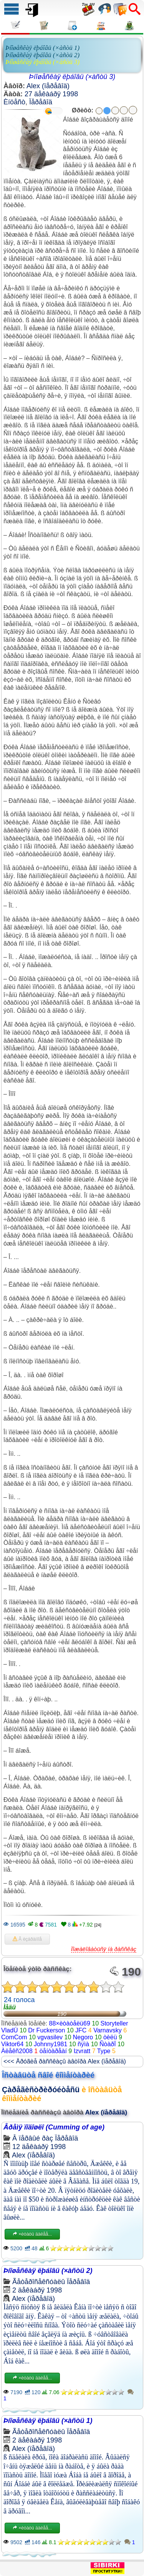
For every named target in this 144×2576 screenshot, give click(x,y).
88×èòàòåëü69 (69, 2023)
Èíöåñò (14, 102)
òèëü (110, 2037)
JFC (80, 2030)
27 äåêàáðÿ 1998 (51, 94)
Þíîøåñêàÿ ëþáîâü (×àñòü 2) (42, 55)
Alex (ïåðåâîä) (48, 86)
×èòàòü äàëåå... (32, 2234)
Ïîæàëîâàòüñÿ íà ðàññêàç (103, 1949)
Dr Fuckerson (46, 2030)
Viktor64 (12, 2044)
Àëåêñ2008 (17, 2051)
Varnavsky (107, 2030)
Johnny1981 (50, 2044)
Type (104, 2051)
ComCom (14, 2037)
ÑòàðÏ (107, 2044)
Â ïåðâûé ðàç (32, 2138)
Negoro (83, 2037)
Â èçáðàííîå (27, 1939)
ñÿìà (83, 2044)
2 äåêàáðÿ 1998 (37, 2290)
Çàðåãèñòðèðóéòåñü (40, 2089)
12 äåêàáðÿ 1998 (39, 2147)
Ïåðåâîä (40, 102)
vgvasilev (50, 2037)
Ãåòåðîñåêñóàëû (38, 2282)
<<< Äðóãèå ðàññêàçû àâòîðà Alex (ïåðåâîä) (64, 2061)
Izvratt (82, 2051)
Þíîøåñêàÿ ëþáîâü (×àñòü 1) (42, 47)
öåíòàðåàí (53, 2051)
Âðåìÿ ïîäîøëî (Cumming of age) (53, 2127)
